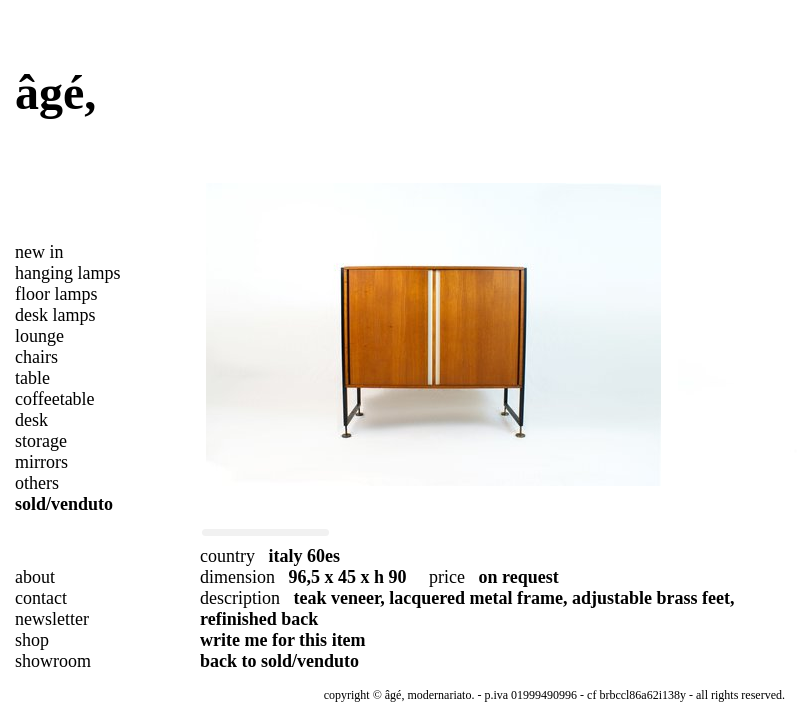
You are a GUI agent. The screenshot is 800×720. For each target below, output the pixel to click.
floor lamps (56, 294)
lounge (39, 336)
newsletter (52, 619)
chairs (36, 357)
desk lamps (55, 315)
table (32, 378)
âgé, (55, 92)
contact (41, 598)
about (35, 577)
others (37, 483)
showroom (53, 661)
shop (32, 640)
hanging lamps (68, 273)
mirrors (41, 462)
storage (41, 441)
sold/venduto (64, 504)
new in (39, 252)
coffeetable (55, 399)
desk (31, 420)
